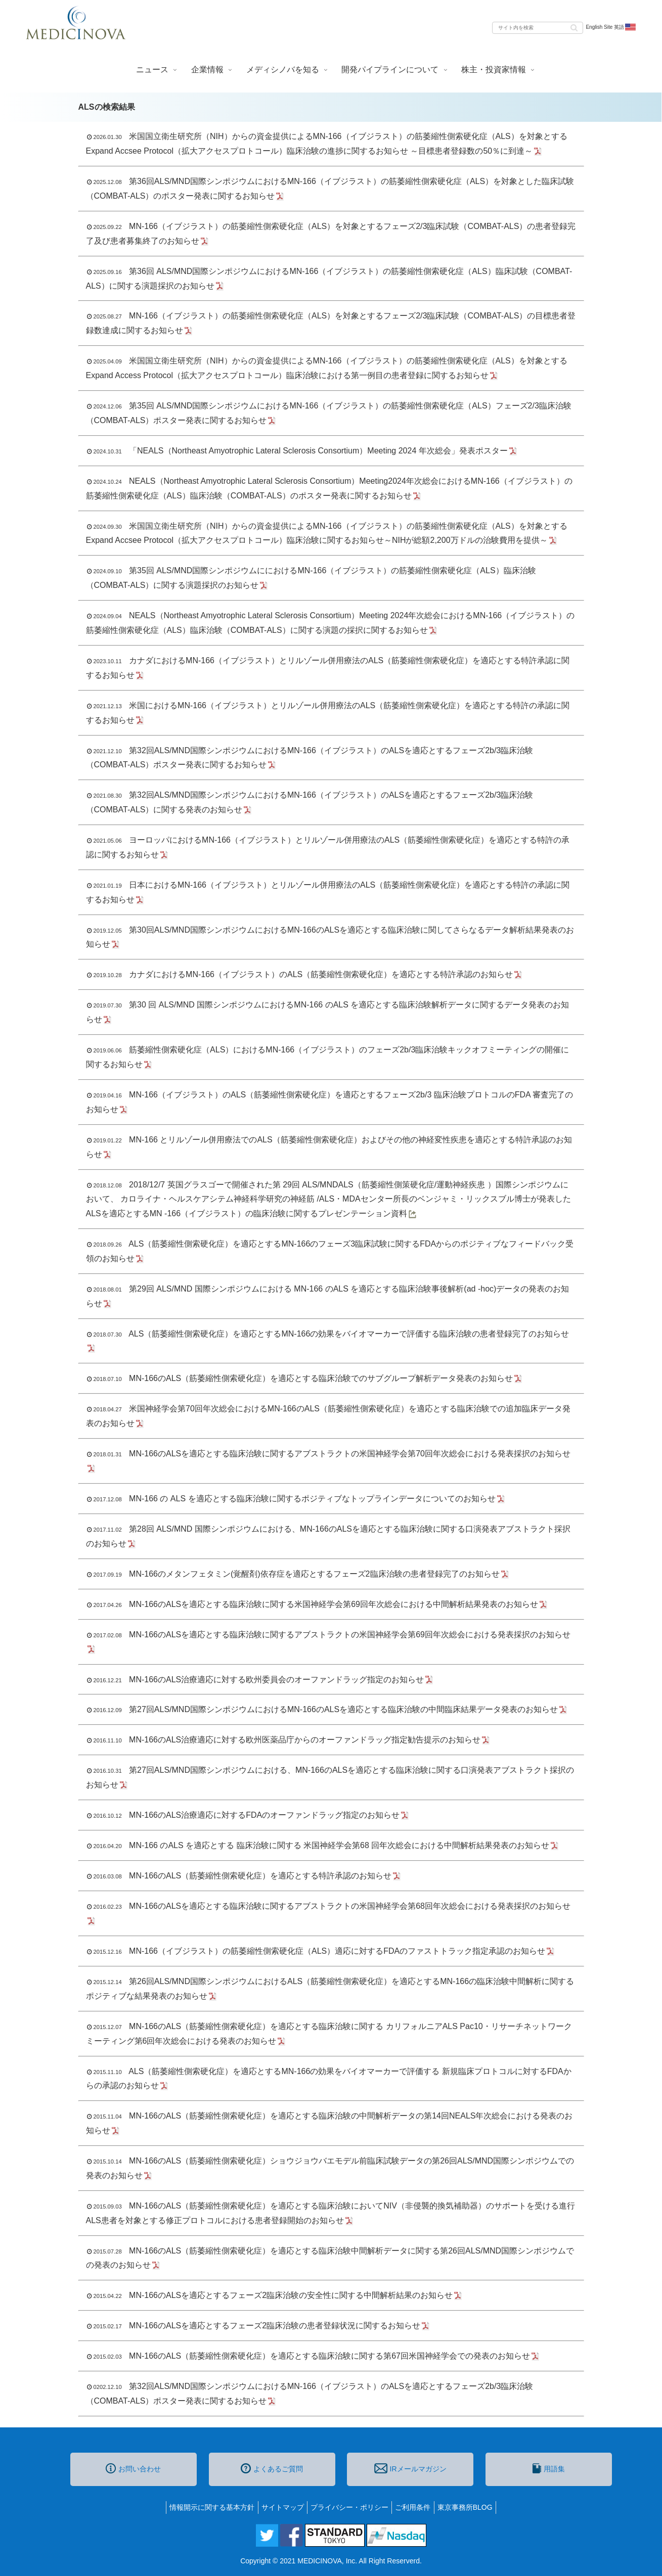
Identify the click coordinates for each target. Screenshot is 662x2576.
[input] (537, 28)
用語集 (549, 2468)
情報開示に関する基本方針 (204, 2507)
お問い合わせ (133, 2468)
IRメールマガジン (410, 2468)
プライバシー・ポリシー (349, 2507)
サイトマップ (278, 2507)
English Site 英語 (611, 27)
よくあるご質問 (272, 2468)
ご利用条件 (416, 2507)
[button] (574, 27)
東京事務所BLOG (472, 2507)
